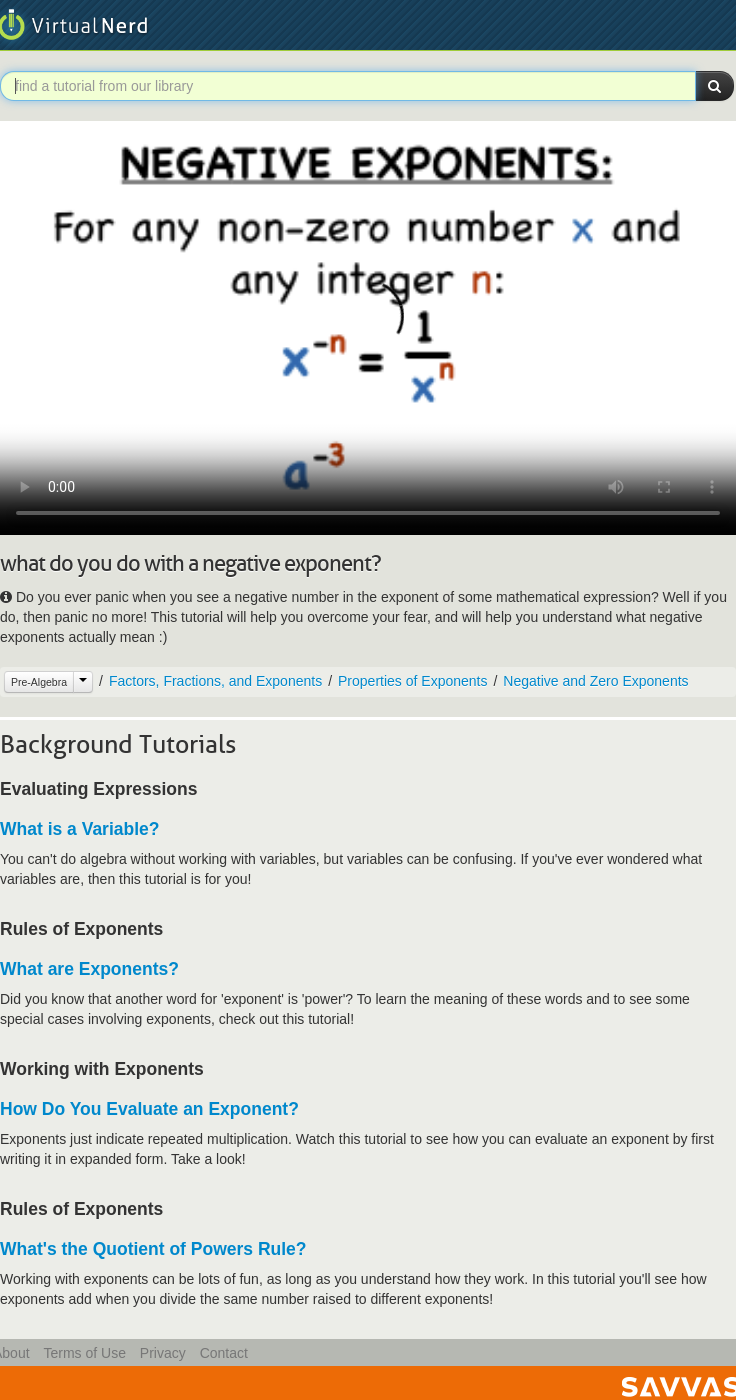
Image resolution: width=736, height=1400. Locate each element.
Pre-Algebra (39, 682)
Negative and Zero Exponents (595, 681)
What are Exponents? (89, 969)
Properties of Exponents (412, 681)
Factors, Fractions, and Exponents (215, 681)
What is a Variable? (80, 829)
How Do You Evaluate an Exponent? (149, 1109)
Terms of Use (84, 1353)
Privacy (163, 1353)
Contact (224, 1353)
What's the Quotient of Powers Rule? (153, 1249)
